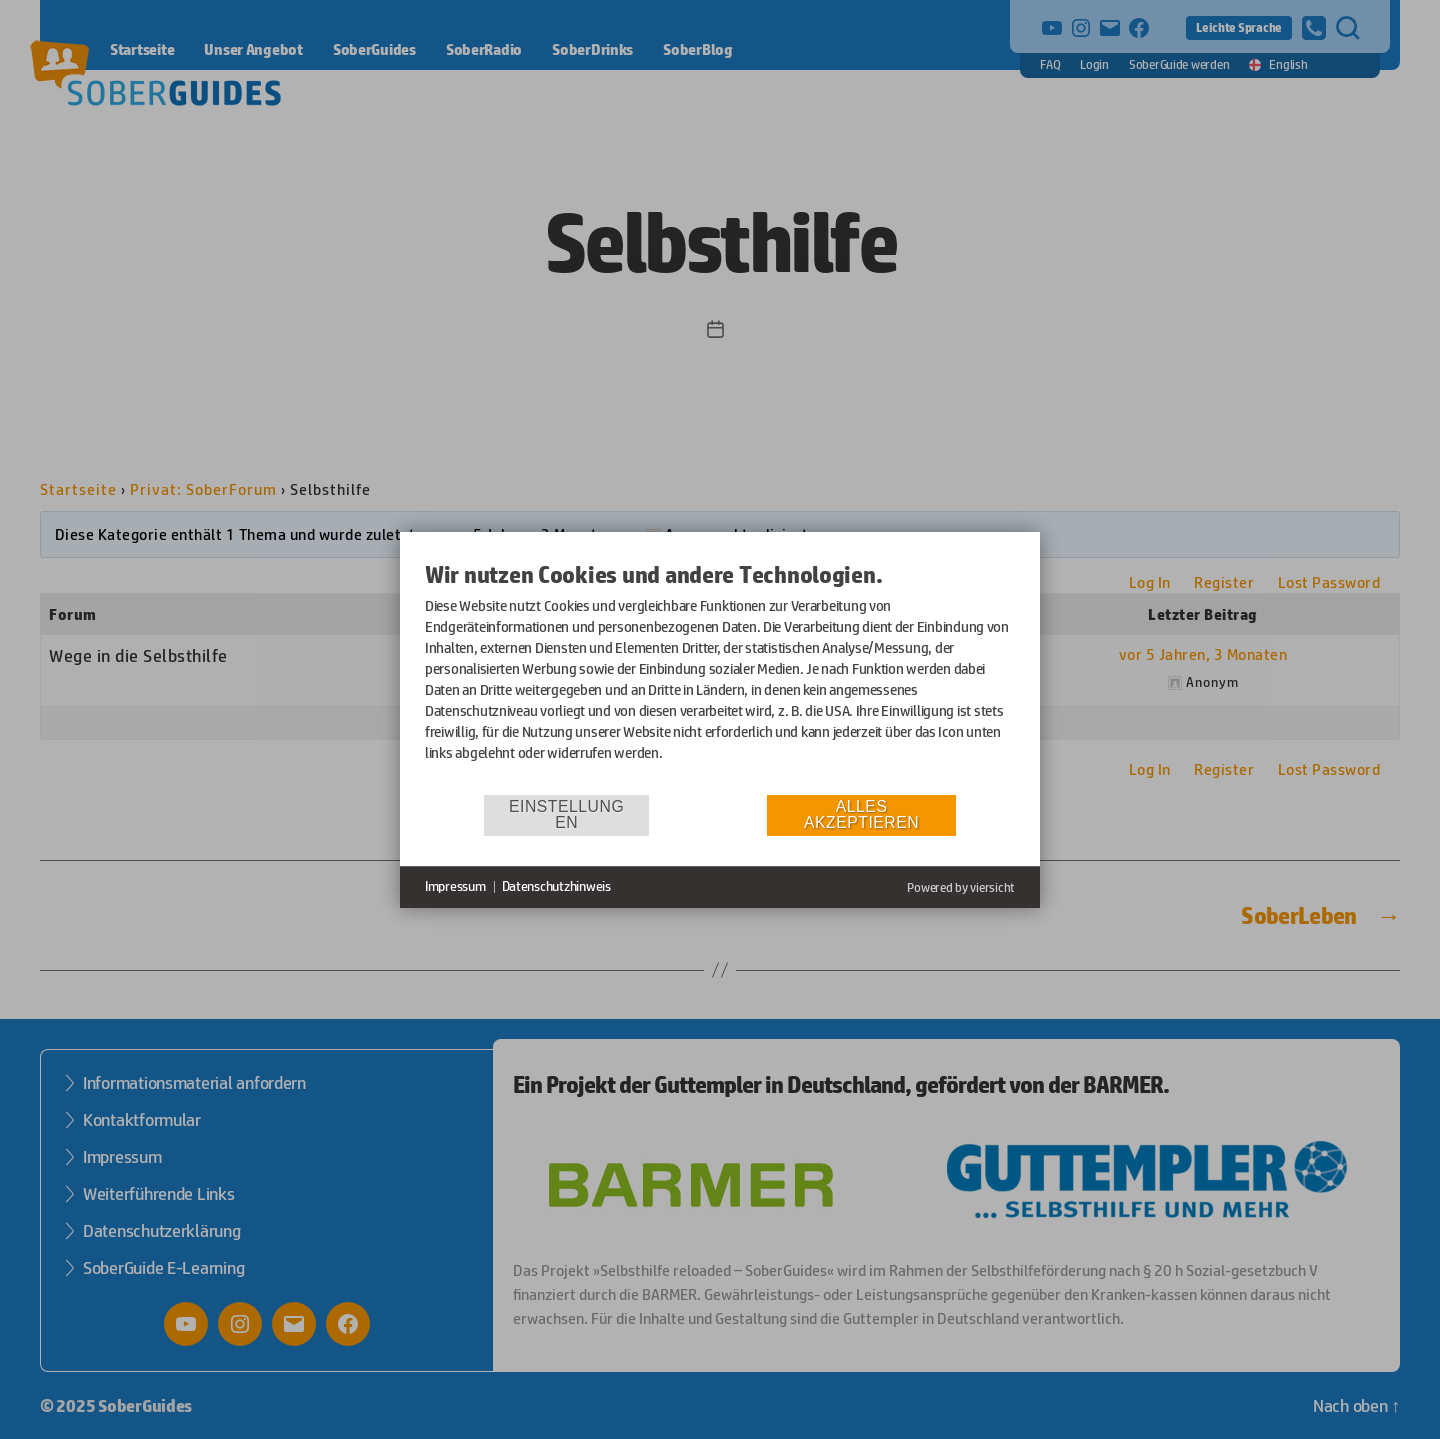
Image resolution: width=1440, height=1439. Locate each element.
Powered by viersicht (961, 887)
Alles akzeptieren (861, 814)
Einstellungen (566, 814)
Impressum (455, 886)
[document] (720, 676)
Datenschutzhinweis (556, 886)
